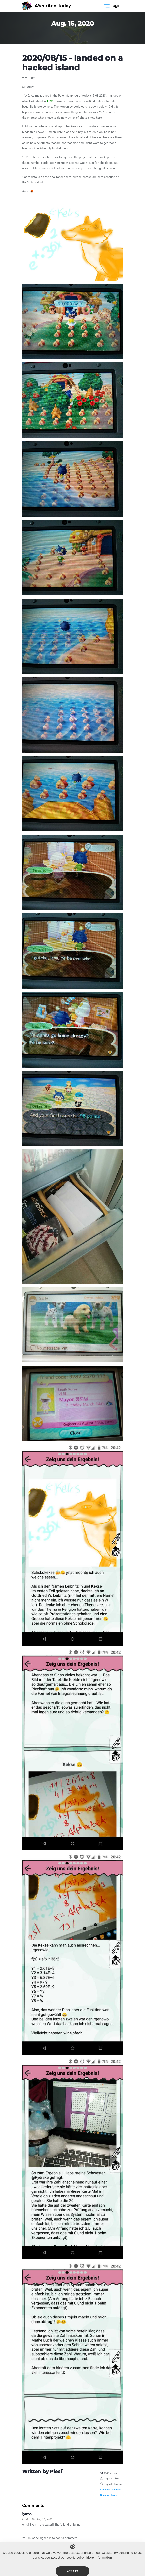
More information (99, 2560)
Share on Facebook (111, 2489)
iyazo (27, 2514)
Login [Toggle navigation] (112, 6)
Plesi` (57, 2471)
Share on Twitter (109, 2495)
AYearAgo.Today (46, 6)
